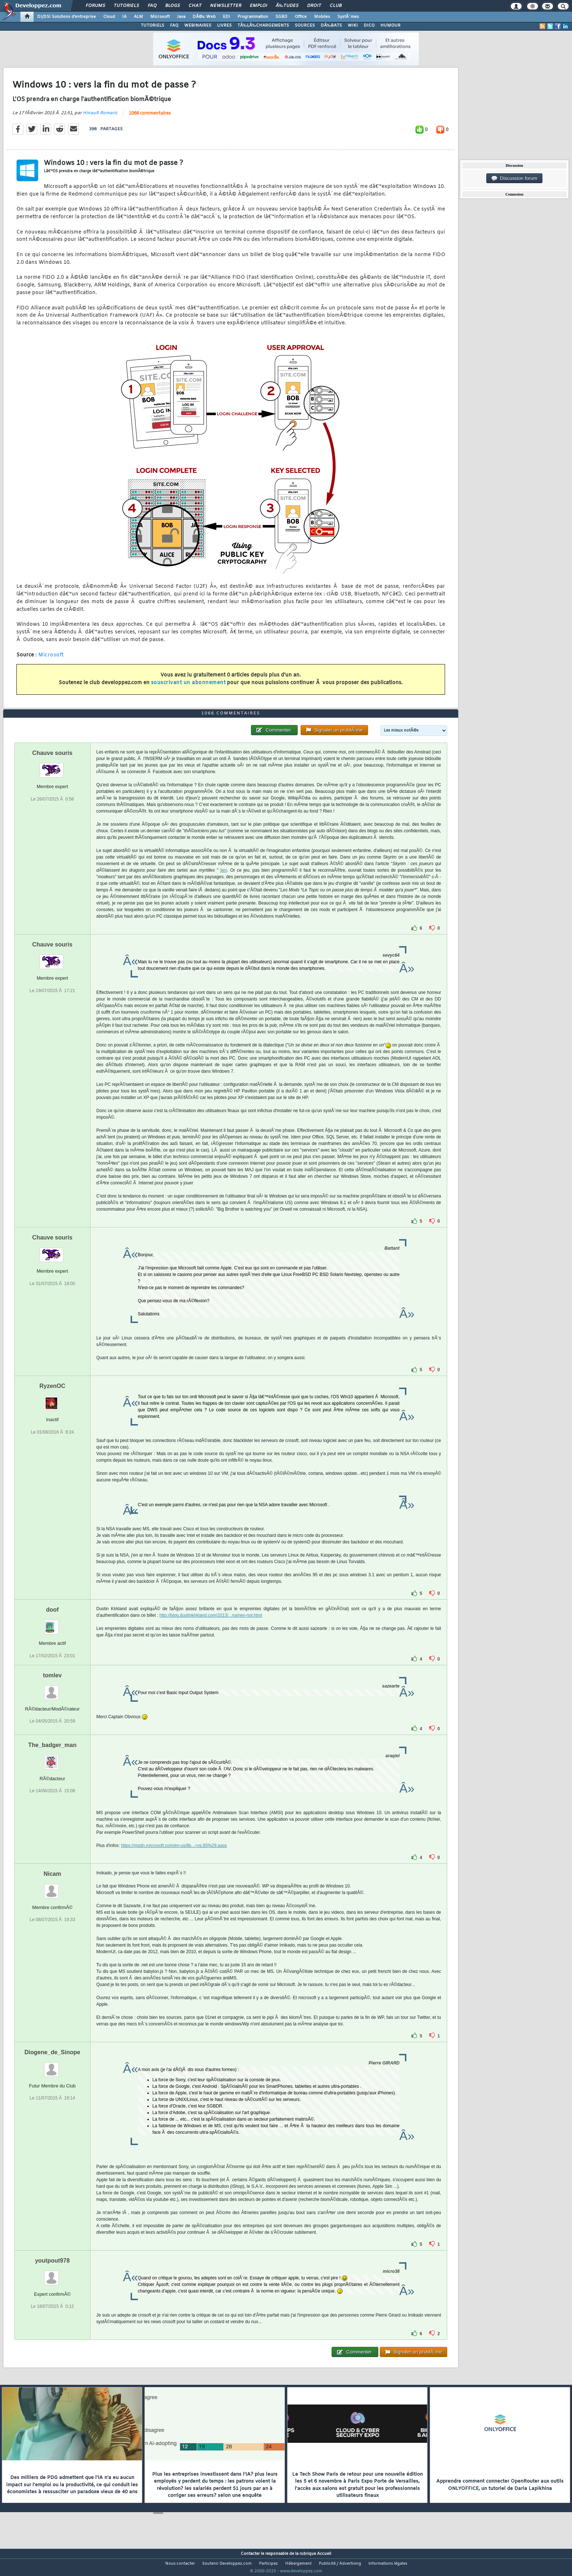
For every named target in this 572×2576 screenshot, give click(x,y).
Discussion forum (514, 178)
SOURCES (305, 25)
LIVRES (224, 25)
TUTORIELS (152, 25)
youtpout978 (52, 2274)
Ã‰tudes (287, 6)
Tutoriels (126, 6)
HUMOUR (390, 25)
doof (52, 1623)
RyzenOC (52, 1400)
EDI (226, 16)
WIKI (353, 25)
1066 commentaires (150, 118)
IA (124, 16)
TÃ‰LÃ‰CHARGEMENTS (263, 25)
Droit (314, 6)
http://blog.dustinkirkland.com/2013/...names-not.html (210, 1629)
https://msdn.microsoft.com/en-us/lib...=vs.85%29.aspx (174, 1859)
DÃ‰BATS (331, 25)
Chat (195, 6)
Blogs (173, 6)
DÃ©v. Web (204, 16)
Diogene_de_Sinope (52, 2066)
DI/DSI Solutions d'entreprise (66, 16)
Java (181, 16)
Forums (95, 6)
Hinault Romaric (100, 117)
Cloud (109, 16)
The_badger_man (52, 1758)
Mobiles (322, 16)
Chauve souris (52, 767)
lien (223, 884)
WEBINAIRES (197, 25)
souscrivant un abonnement (188, 687)
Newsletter (225, 6)
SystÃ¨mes (348, 16)
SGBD (281, 16)
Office (301, 16)
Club (335, 6)
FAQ (152, 6)
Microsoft (160, 16)
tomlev (52, 1689)
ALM (138, 16)
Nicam (52, 1887)
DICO (369, 25)
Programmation (252, 16)
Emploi (258, 6)
